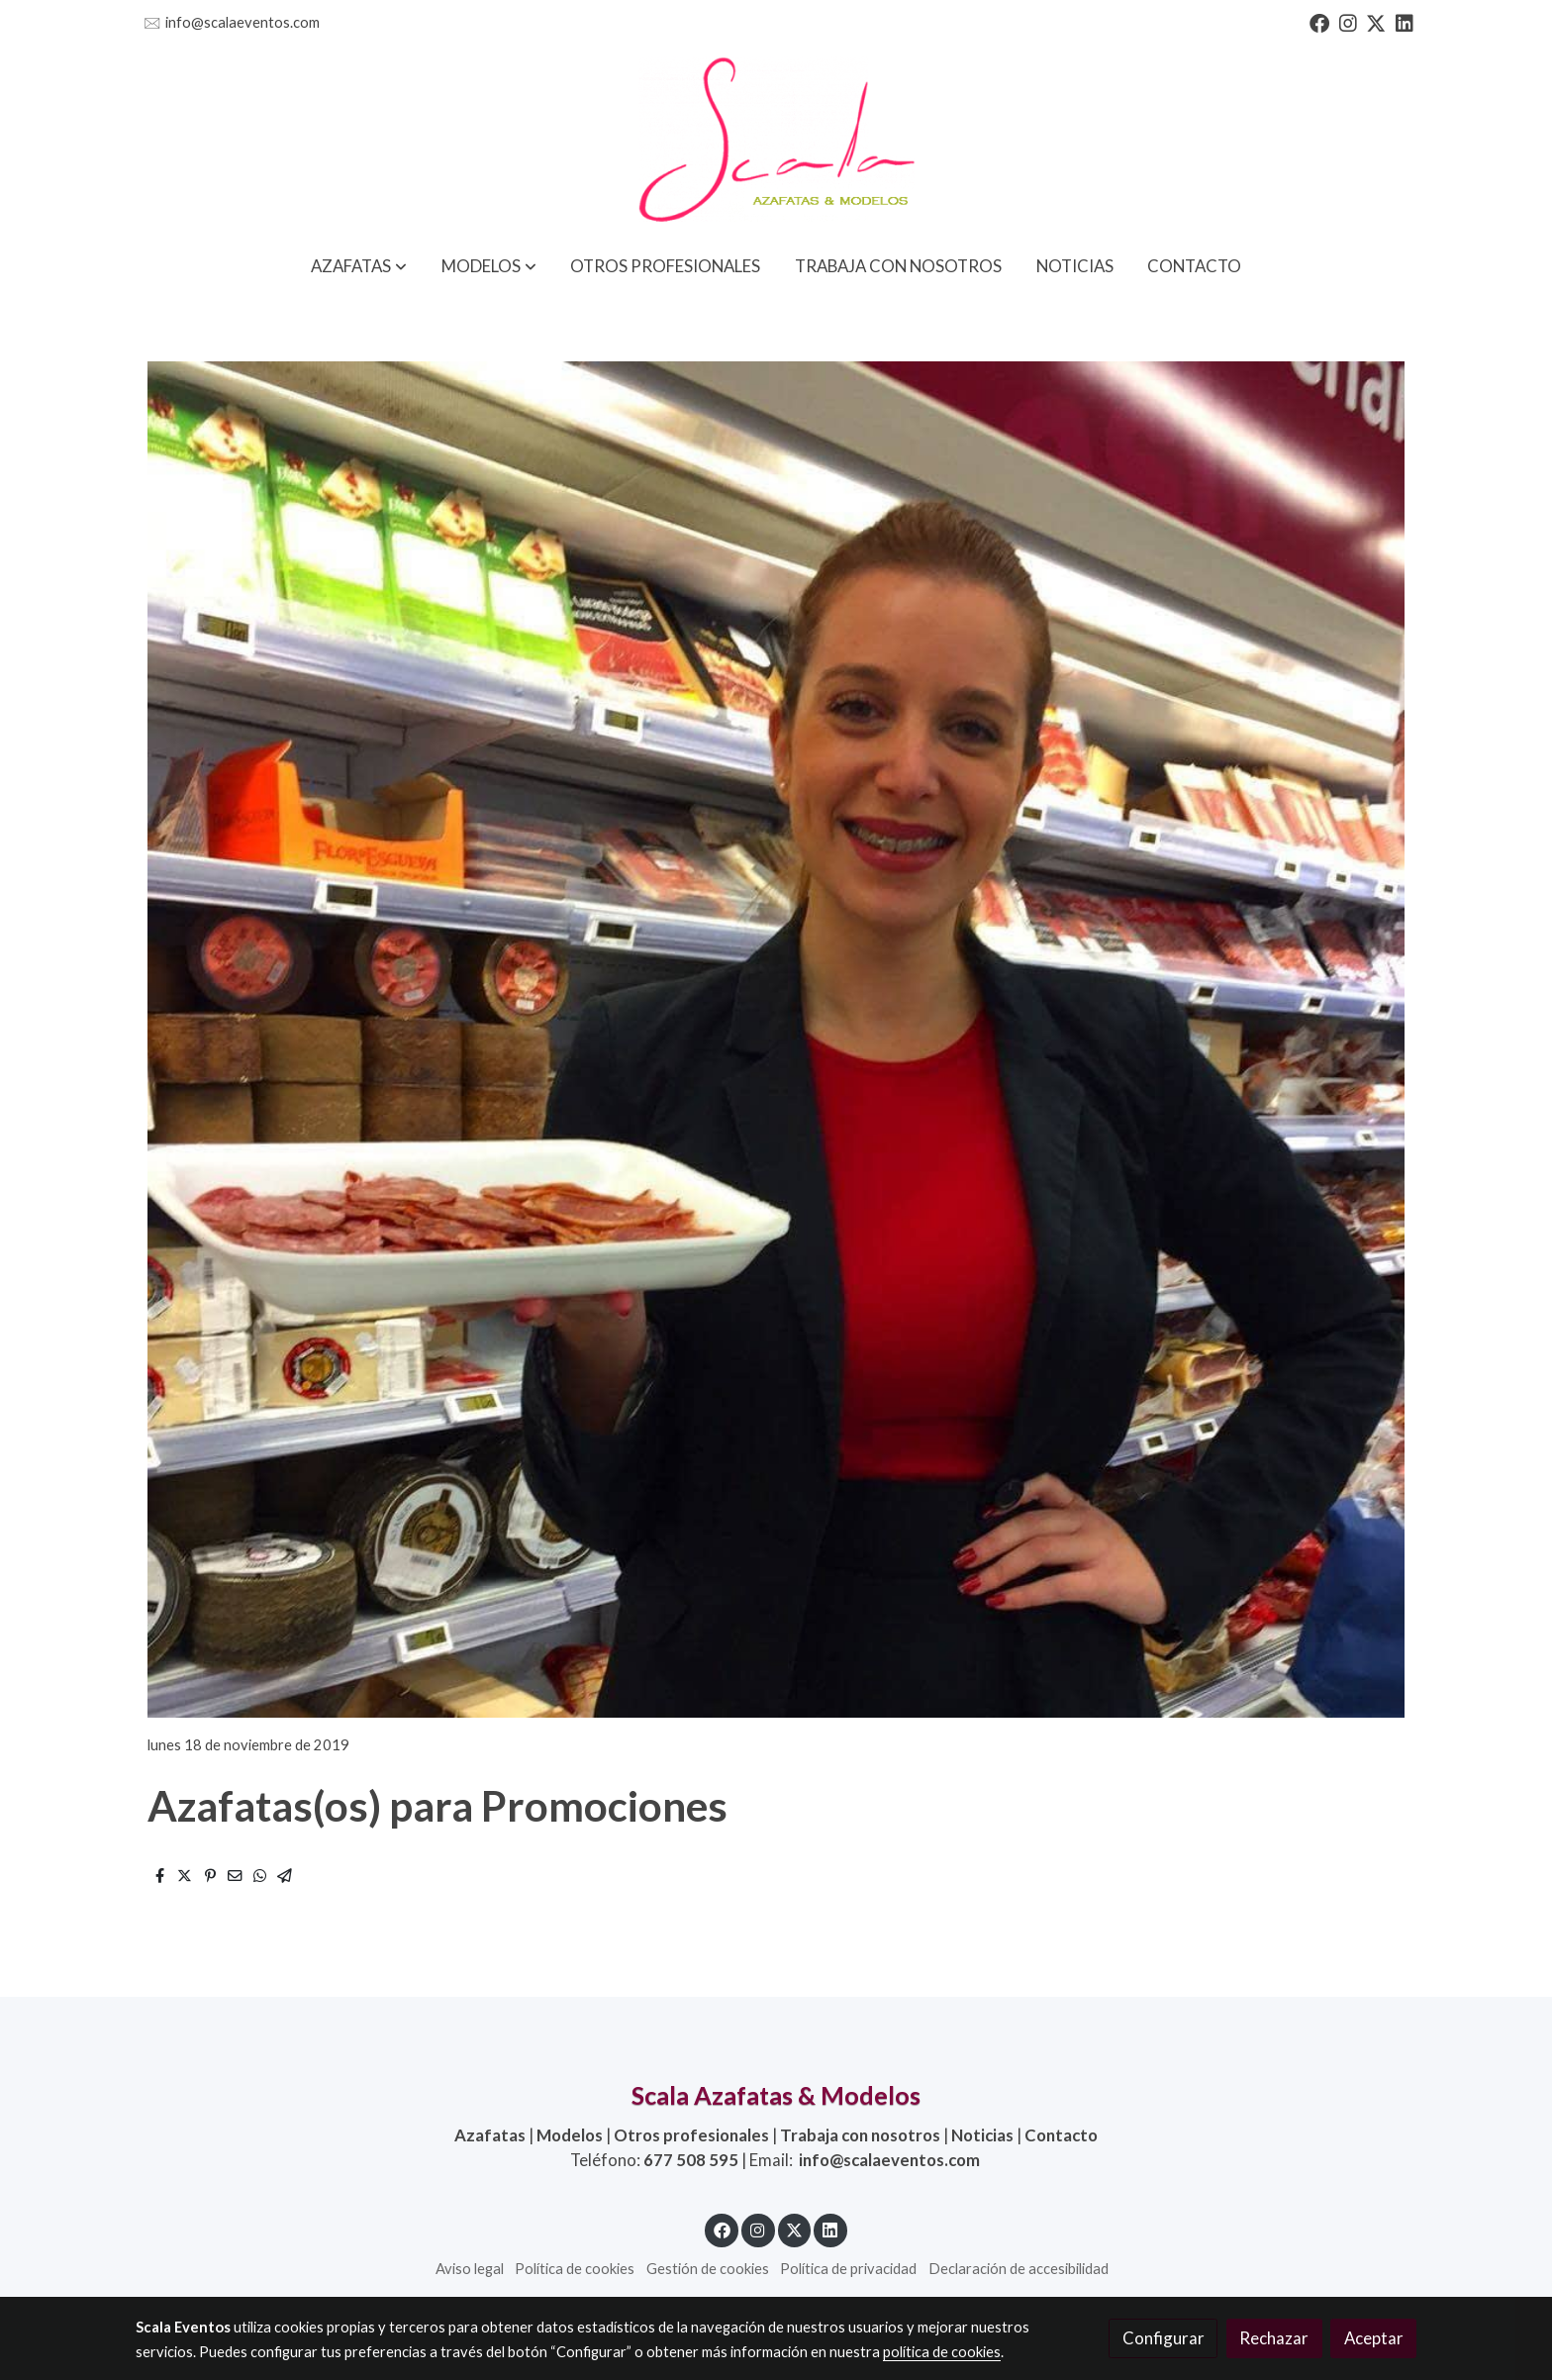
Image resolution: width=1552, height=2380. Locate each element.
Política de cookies (574, 2268)
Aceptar (1374, 2338)
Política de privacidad (848, 2268)
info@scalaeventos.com (242, 22)
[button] (359, 266)
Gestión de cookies (707, 2268)
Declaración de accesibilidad (1018, 2268)
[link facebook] (1319, 22)
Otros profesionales (691, 2135)
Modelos (569, 2135)
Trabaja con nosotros (860, 2135)
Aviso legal (470, 2268)
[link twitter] (1376, 22)
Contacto (1061, 2135)
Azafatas (490, 2135)
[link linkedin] (1404, 22)
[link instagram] (1348, 22)
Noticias (982, 2135)
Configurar (1163, 2338)
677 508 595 (690, 2159)
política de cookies (942, 2351)
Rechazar (1274, 2338)
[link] (776, 141)
